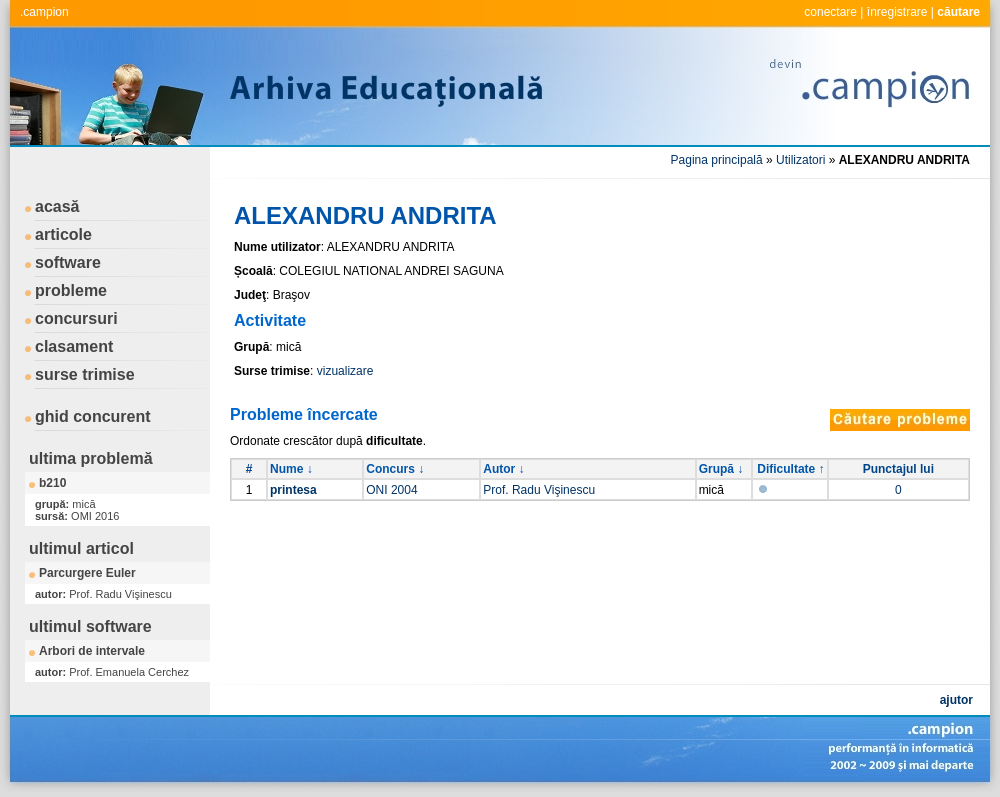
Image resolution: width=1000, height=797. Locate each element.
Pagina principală (717, 160)
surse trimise (85, 374)
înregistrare (897, 12)
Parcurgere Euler (87, 573)
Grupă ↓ (721, 469)
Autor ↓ (503, 469)
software (68, 262)
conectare (830, 12)
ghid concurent (93, 416)
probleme (71, 290)
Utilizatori (800, 160)
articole (63, 234)
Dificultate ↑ (790, 469)
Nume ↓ (291, 469)
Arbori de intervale (92, 651)
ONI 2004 (391, 490)
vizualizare (345, 371)
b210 (52, 483)
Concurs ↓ (395, 469)
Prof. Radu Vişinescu (539, 490)
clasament (74, 346)
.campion (44, 12)
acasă (57, 206)
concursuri (76, 318)
